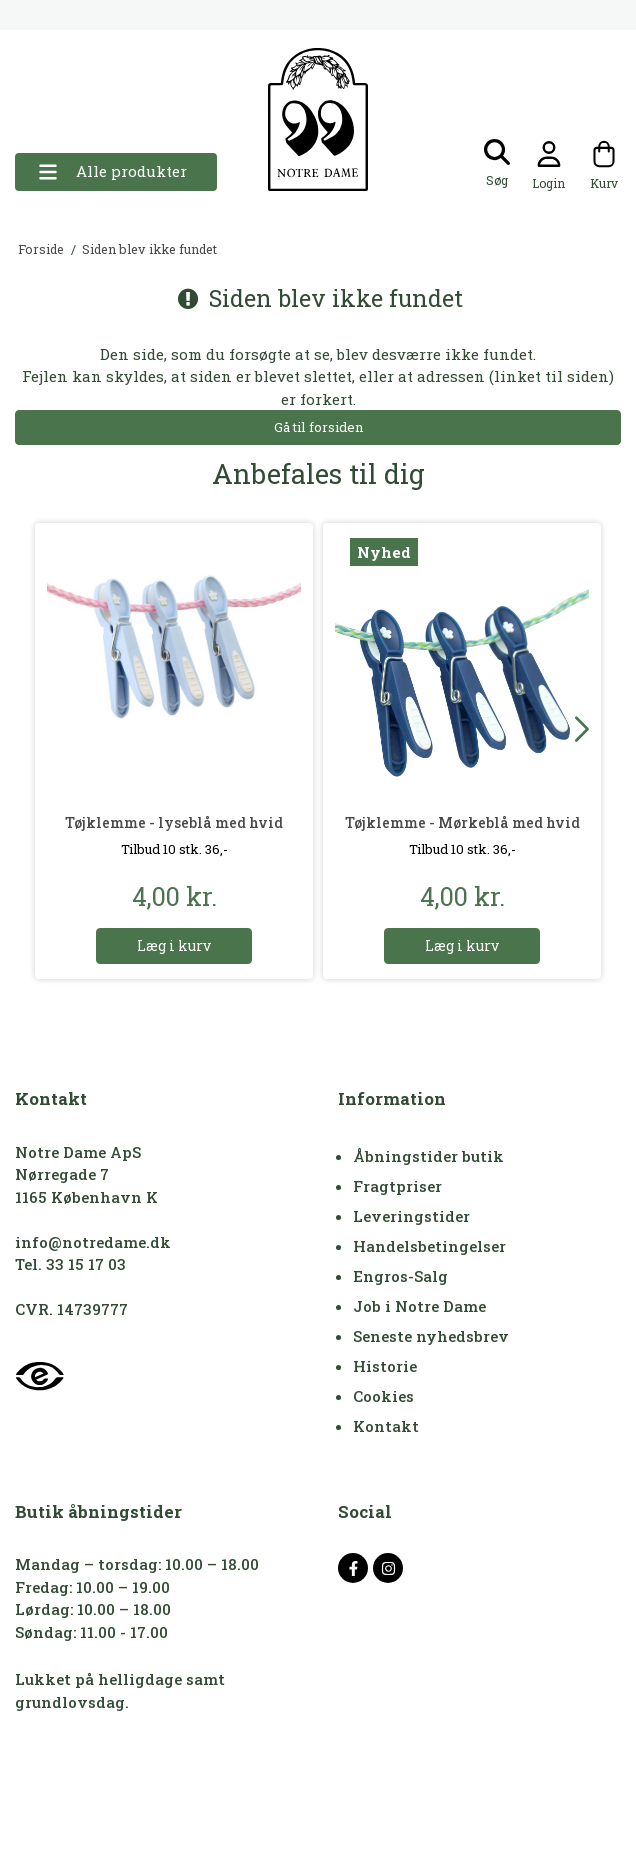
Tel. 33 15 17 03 (70, 1264)
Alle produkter (112, 171)
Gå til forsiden (318, 427)
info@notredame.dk (93, 1242)
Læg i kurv (174, 945)
